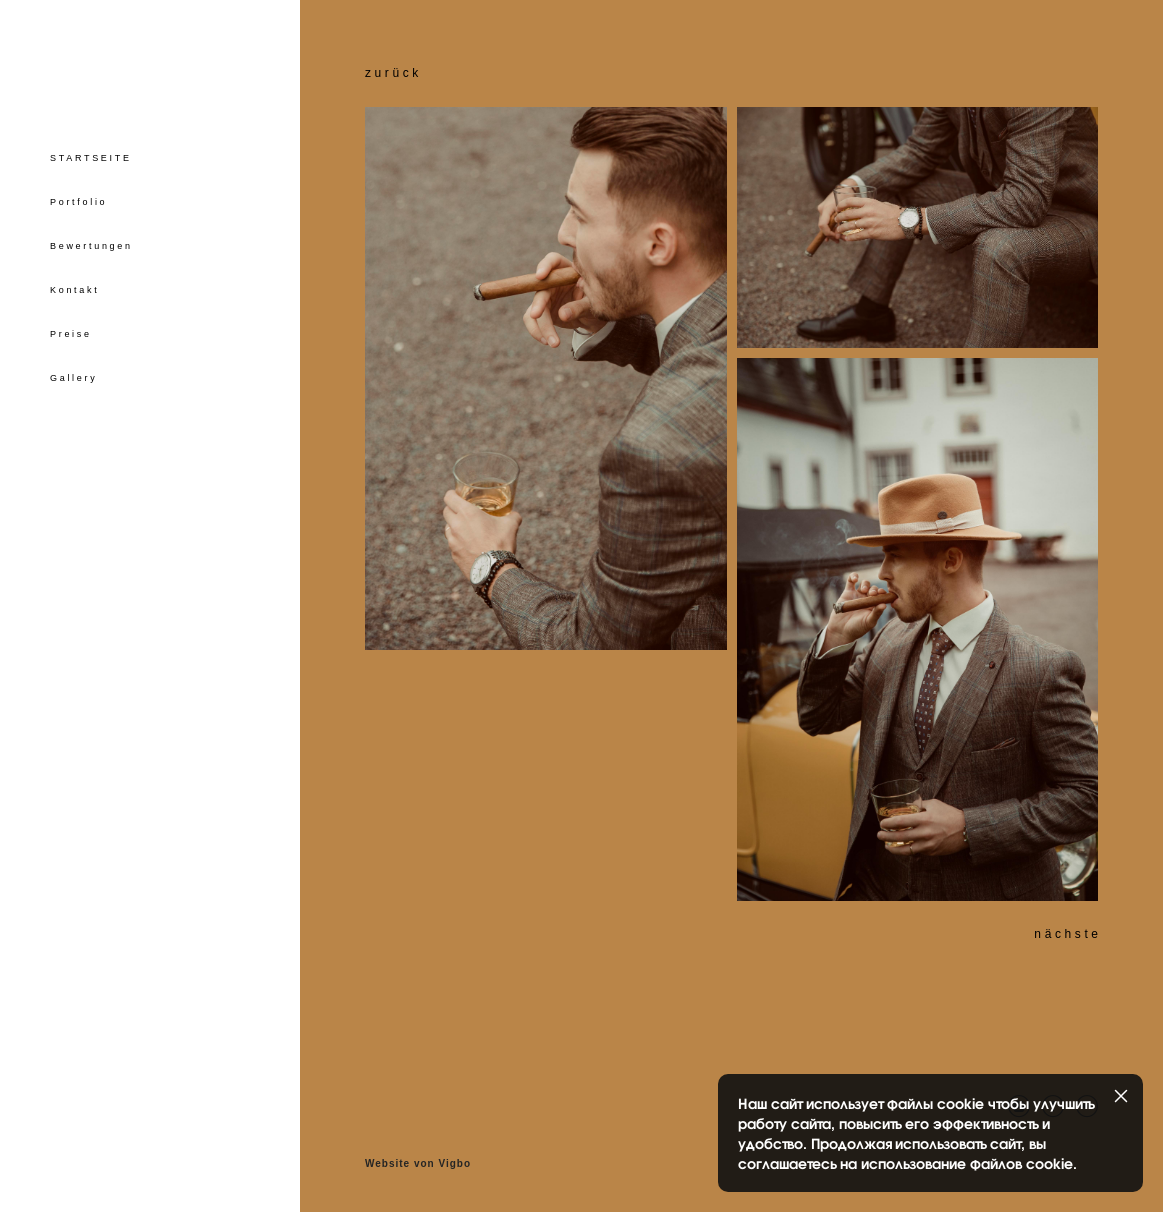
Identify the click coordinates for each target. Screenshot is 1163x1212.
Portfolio (78, 202)
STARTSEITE (91, 158)
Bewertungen (91, 246)
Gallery (73, 378)
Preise (71, 334)
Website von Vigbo (418, 1164)
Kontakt (74, 290)
